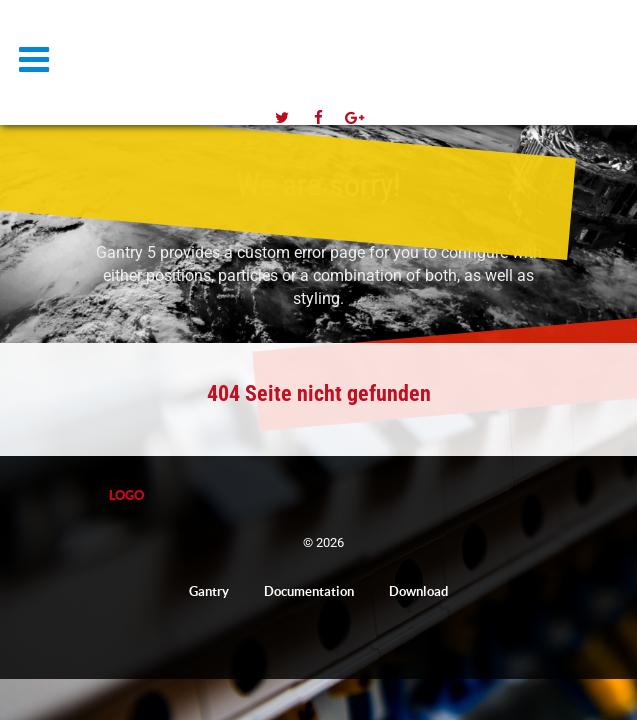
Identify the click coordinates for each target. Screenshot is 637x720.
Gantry (209, 591)
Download (418, 591)
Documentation (309, 591)
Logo (150, 46)
